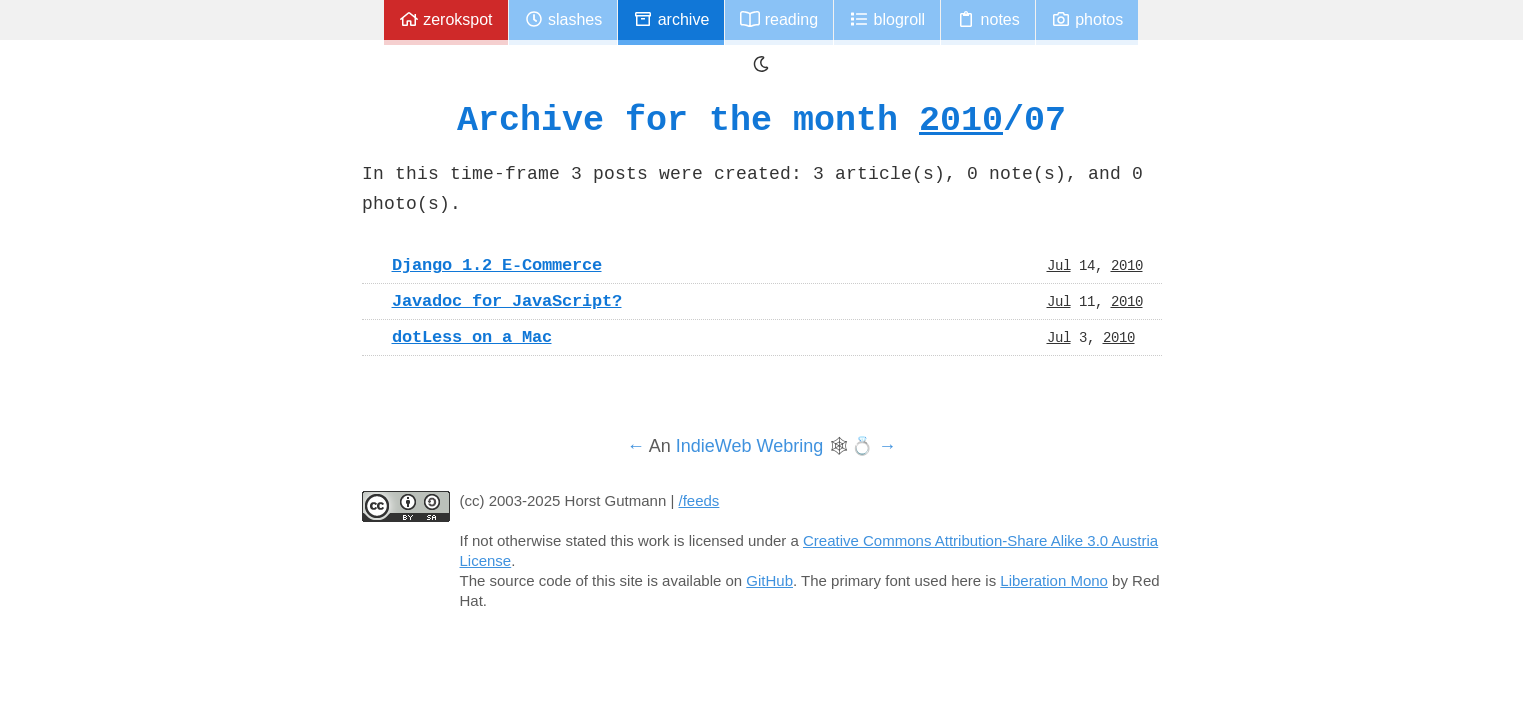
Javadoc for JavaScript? (507, 301)
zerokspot (446, 19)
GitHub (769, 580)
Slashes (563, 19)
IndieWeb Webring (749, 446)
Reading (779, 19)
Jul (1059, 265)
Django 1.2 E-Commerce (497, 265)
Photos (1087, 19)
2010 (961, 119)
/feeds (699, 500)
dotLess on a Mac (472, 337)
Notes (988, 19)
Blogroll (887, 19)
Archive (671, 19)
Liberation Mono (1054, 580)
